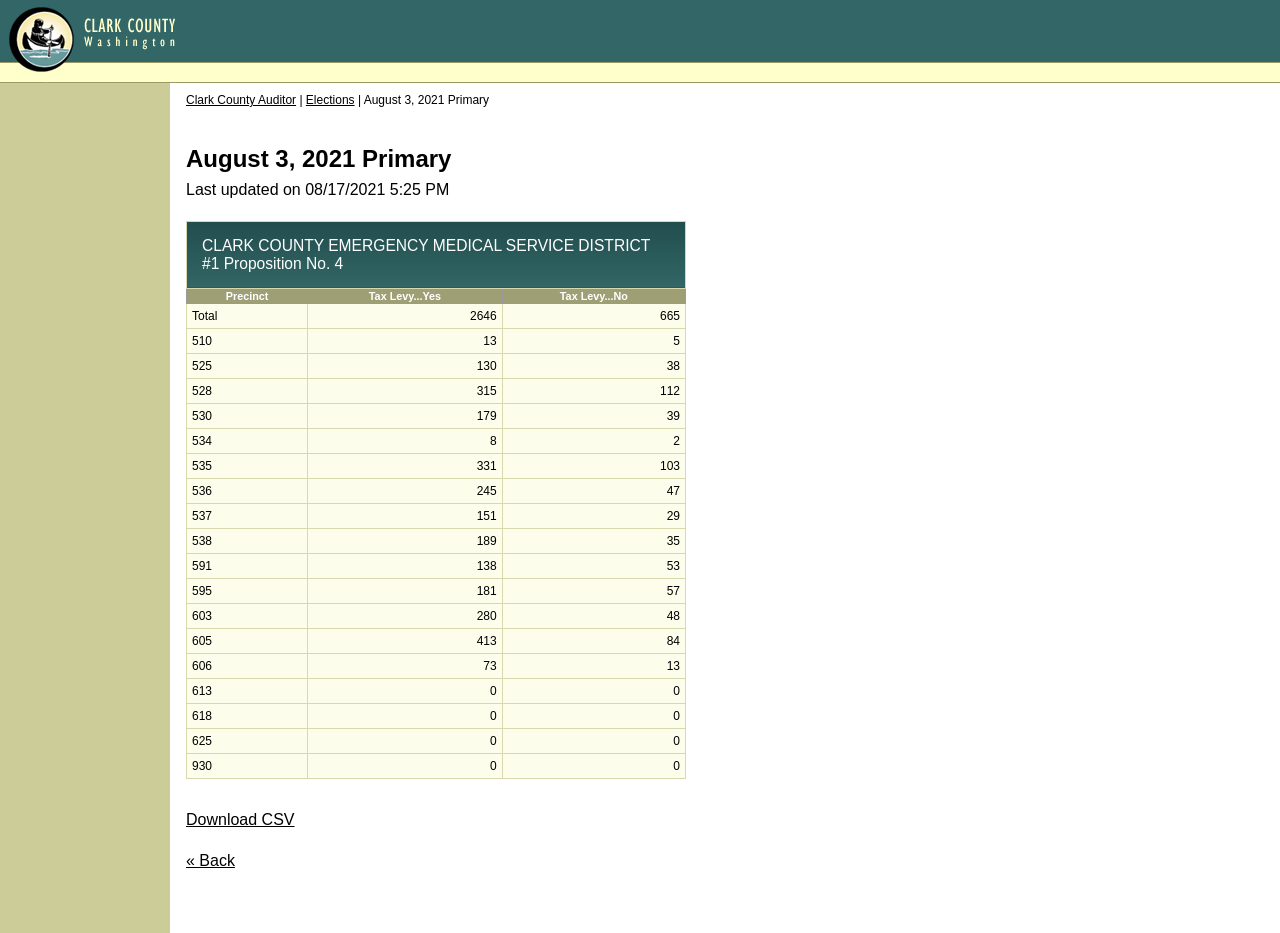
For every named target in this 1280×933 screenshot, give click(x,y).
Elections (330, 100)
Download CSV (240, 819)
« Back (210, 860)
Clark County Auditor (241, 100)
